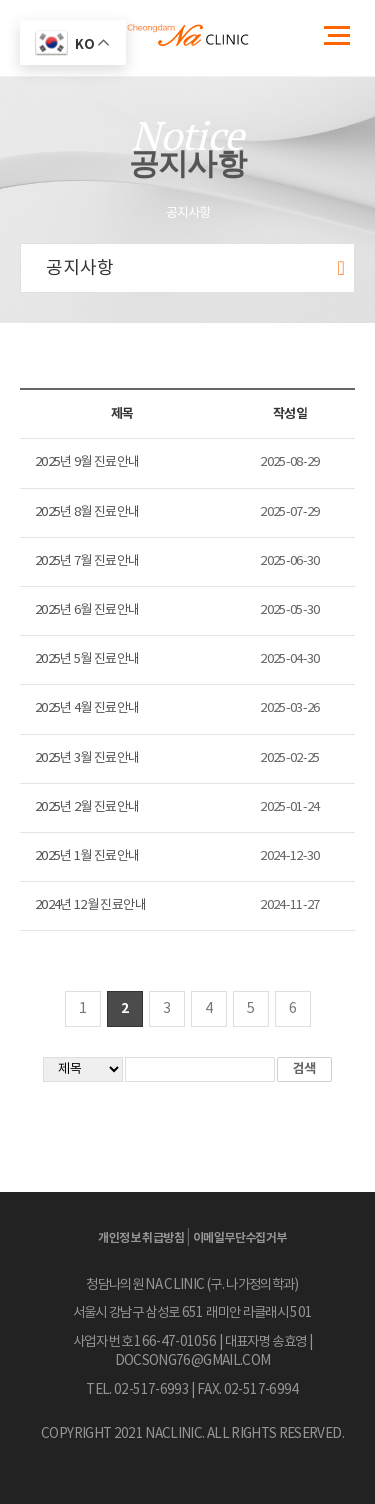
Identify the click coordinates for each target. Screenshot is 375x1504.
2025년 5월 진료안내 (87, 659)
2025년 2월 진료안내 (87, 807)
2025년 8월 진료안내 (87, 512)
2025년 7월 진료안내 (87, 561)
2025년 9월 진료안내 (87, 462)
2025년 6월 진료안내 (87, 610)
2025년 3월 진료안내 (87, 758)
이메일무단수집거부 (240, 1238)
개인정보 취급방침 (141, 1238)
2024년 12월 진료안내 (90, 905)
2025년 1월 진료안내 (87, 856)
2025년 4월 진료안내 (87, 708)
